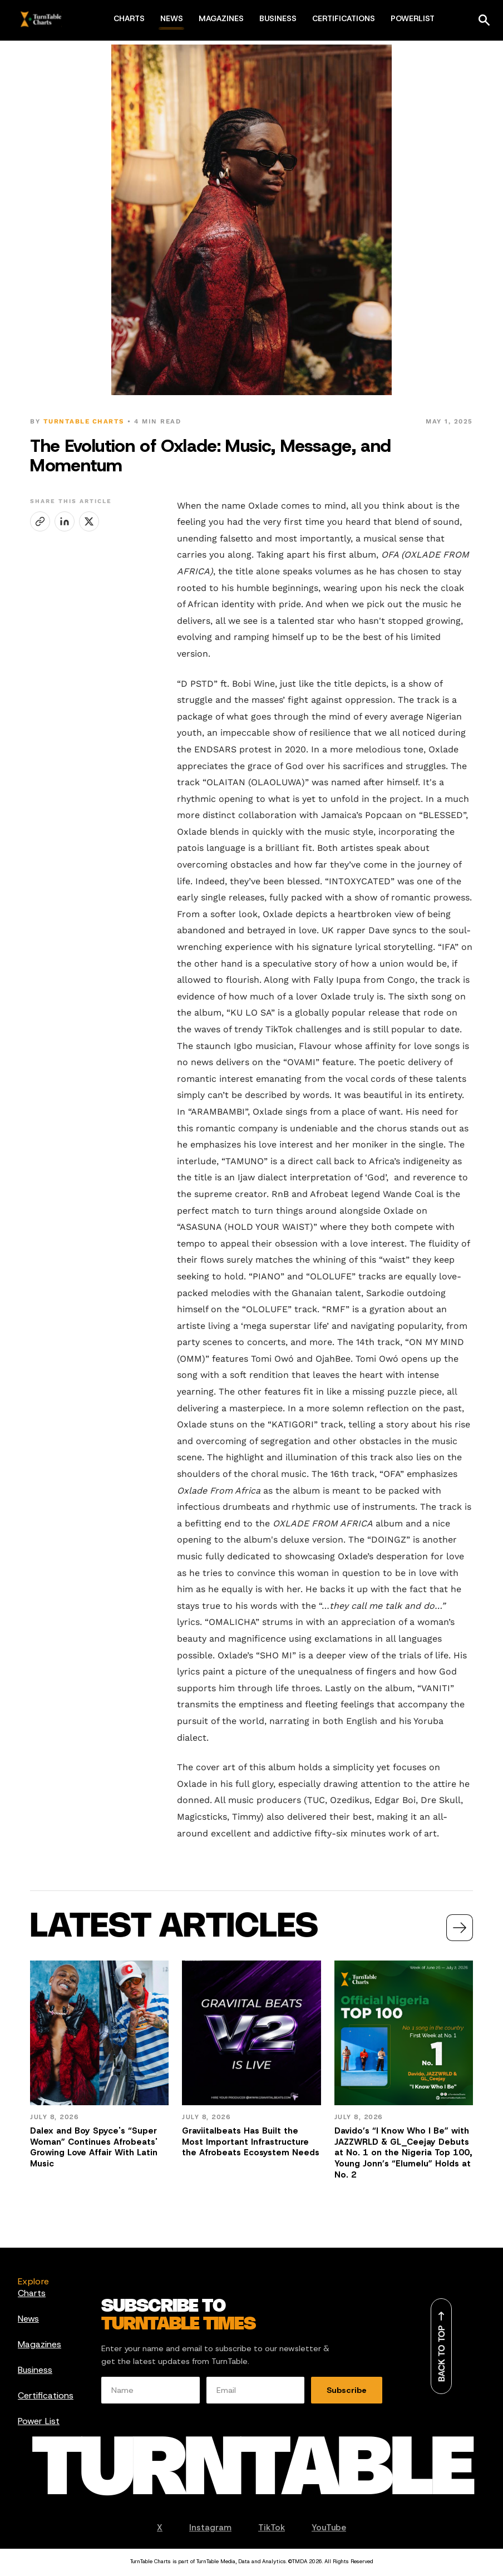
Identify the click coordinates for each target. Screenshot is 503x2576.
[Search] (484, 20)
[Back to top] (441, 2346)
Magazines (39, 2344)
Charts (32, 2293)
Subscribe (347, 2390)
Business (35, 2370)
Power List (39, 2421)
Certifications (45, 2395)
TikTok (271, 2527)
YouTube (329, 2527)
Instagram (210, 2527)
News (28, 2318)
